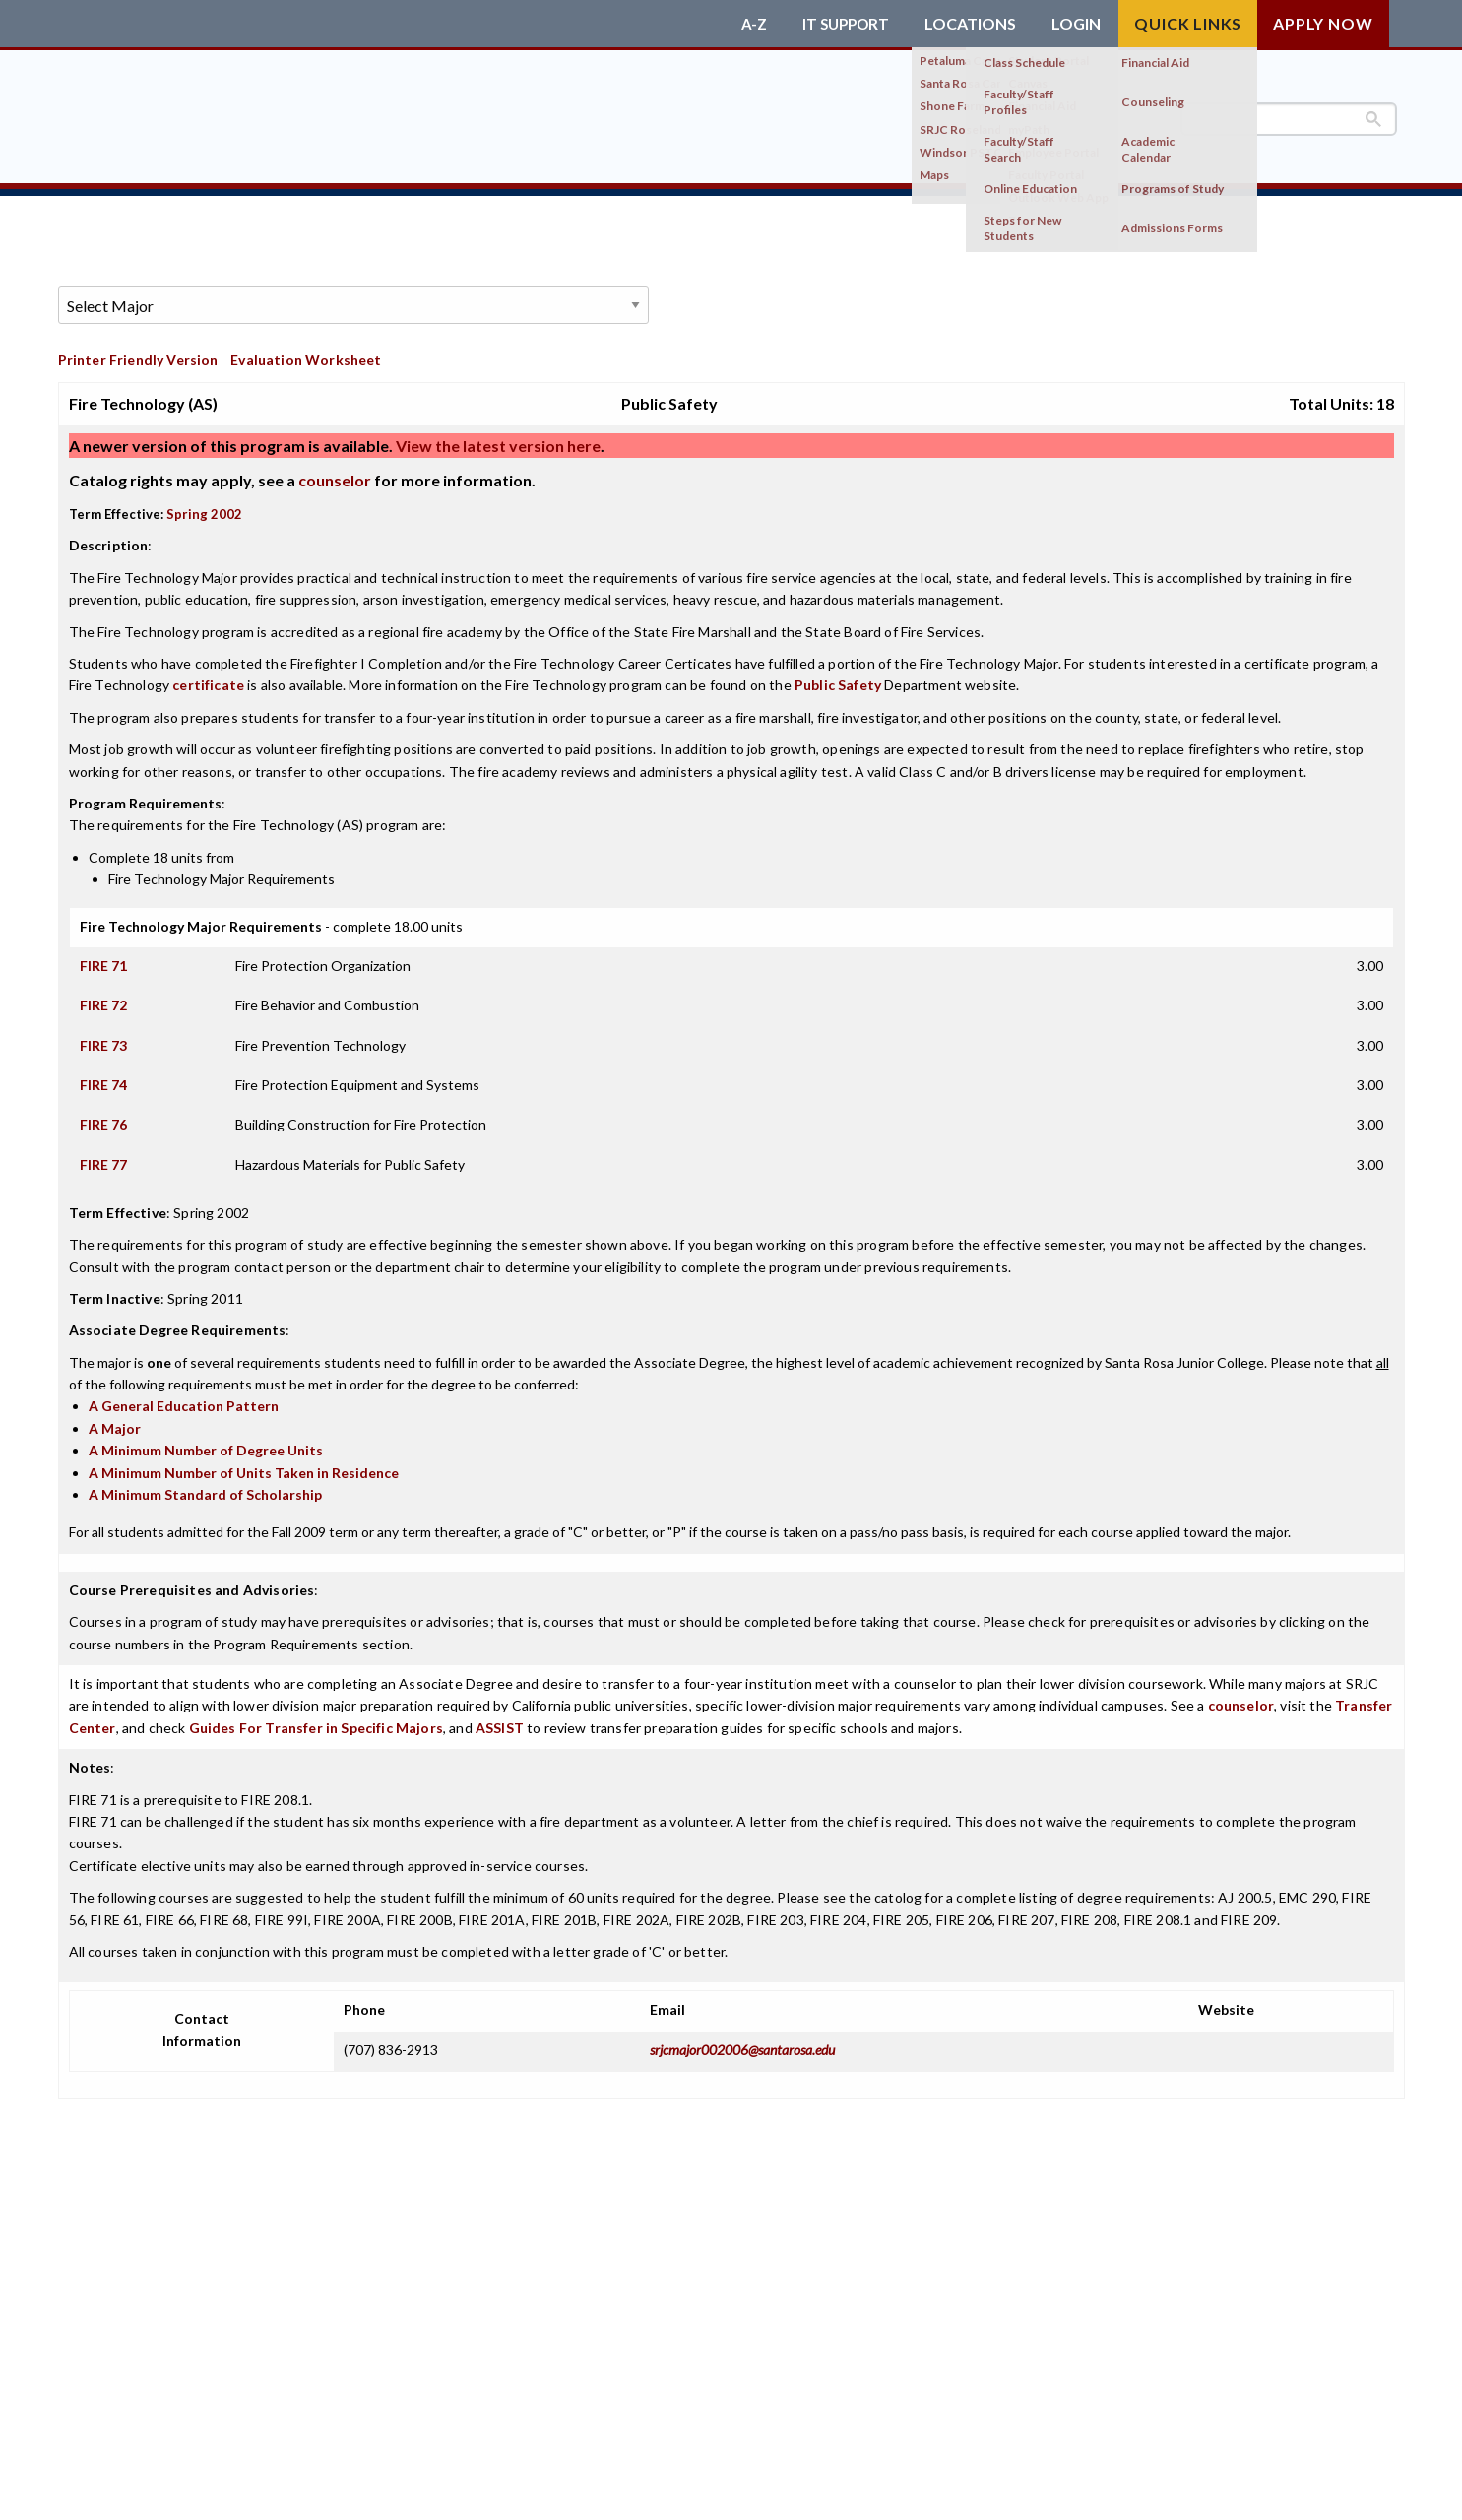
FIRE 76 (103, 1117)
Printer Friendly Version (138, 353)
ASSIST (500, 1720)
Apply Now (1322, 23)
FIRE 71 (103, 957)
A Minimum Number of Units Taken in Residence (244, 1464)
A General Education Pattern (184, 1398)
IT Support (842, 24)
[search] (1288, 119)
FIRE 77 (103, 1156)
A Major (115, 1420)
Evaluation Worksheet (305, 353)
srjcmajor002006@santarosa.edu (742, 2042)
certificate (208, 678)
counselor (334, 473)
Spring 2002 (204, 507)
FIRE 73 (103, 1037)
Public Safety (838, 678)
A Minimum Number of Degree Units (206, 1443)
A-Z (747, 24)
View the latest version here (497, 438)
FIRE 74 (103, 1077)
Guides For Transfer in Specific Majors (316, 1720)
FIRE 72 (103, 998)
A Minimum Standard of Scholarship (205, 1487)
